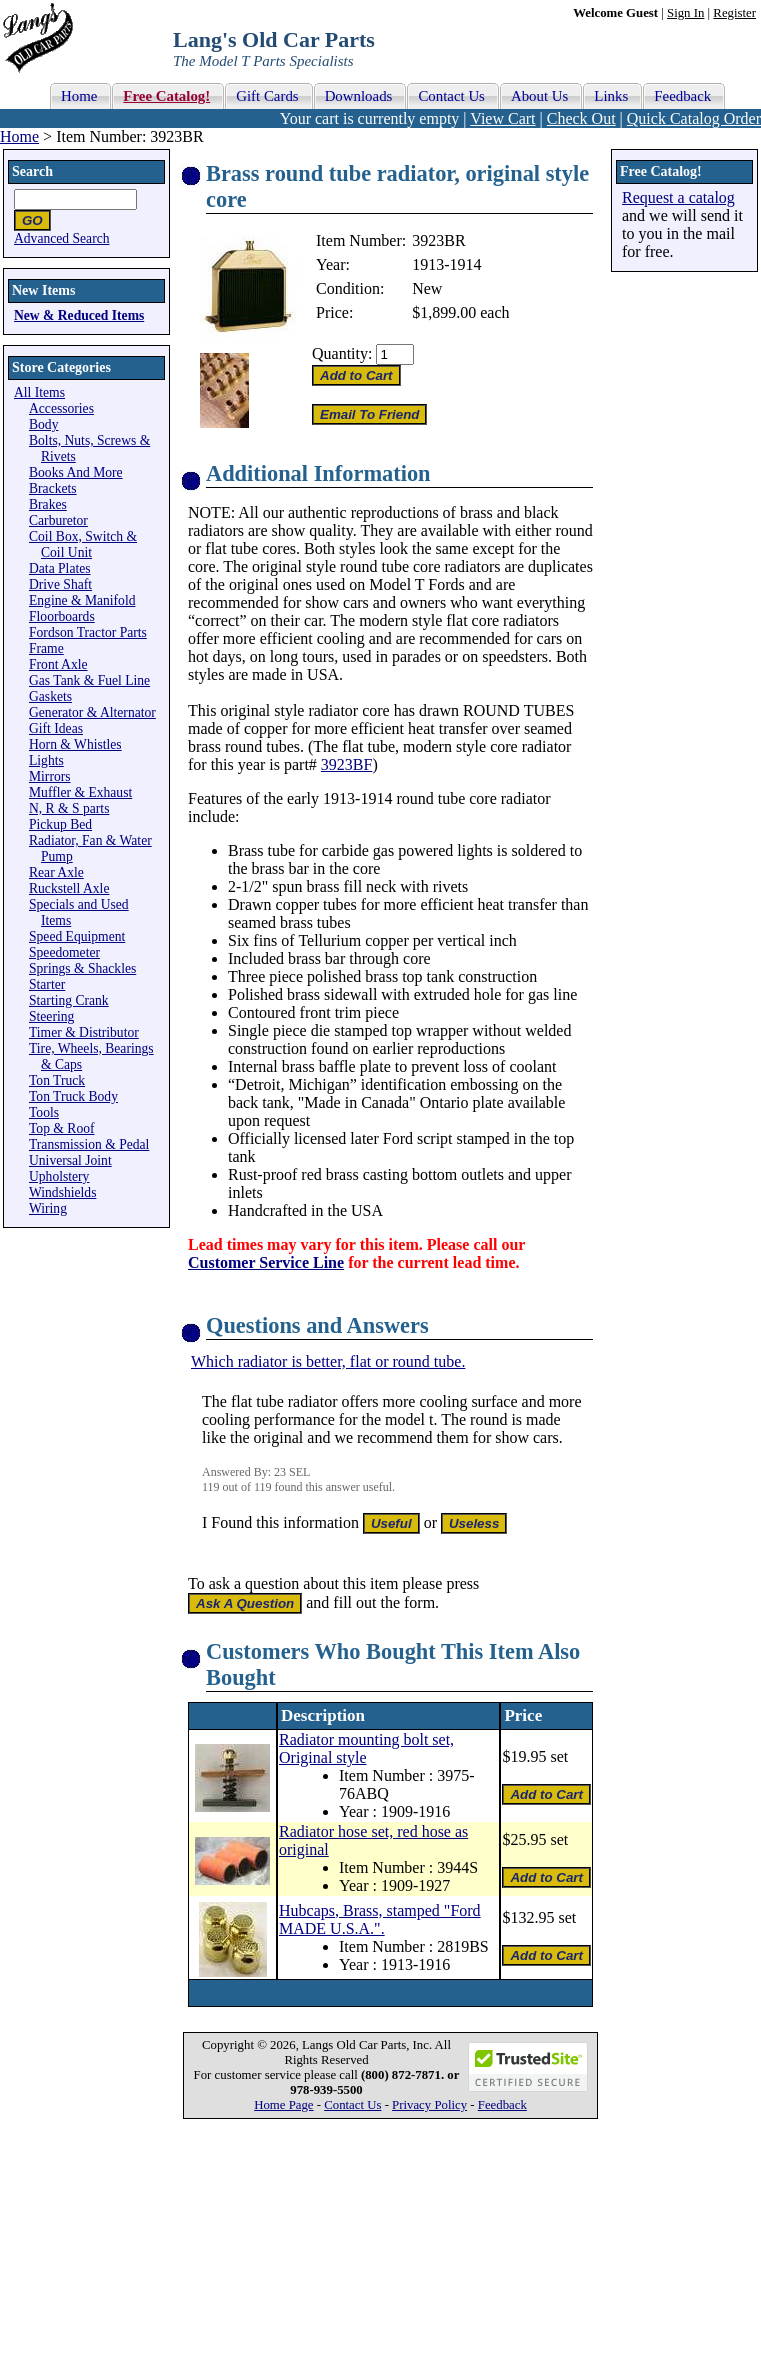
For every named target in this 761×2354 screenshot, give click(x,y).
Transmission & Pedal (89, 1144)
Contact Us (352, 2105)
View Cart (502, 118)
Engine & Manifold (82, 600)
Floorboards (62, 616)
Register (734, 13)
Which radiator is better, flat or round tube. (328, 1361)
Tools (44, 1112)
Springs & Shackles (82, 968)
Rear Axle (56, 872)
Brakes (48, 504)
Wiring (48, 1208)
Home (19, 136)
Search (32, 171)
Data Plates (60, 568)
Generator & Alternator (92, 712)
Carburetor (58, 520)
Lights (46, 760)
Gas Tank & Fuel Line (89, 680)
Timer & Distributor (84, 1032)
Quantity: (342, 353)
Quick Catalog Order (694, 118)
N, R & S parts (69, 808)
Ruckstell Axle (69, 888)
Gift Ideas (56, 728)
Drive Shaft (60, 584)
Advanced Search (62, 238)
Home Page (283, 2105)
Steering (51, 1016)
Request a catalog (678, 197)
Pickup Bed (60, 824)
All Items (39, 392)
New (427, 288)
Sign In (685, 13)
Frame (46, 648)
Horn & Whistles (75, 744)
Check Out (581, 118)
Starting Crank (69, 1000)
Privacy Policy (429, 2105)
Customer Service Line (266, 1262)
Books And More (76, 472)
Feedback (502, 2105)
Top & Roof (62, 1128)
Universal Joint (70, 1160)
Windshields (62, 1192)
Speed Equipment (77, 936)
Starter (47, 984)
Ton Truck (57, 1080)
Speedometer (64, 952)
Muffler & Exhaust (80, 792)
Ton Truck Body (73, 1096)
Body (43, 424)
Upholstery (59, 1176)
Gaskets (50, 696)
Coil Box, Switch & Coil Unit (83, 544)
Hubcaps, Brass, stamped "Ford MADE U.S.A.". (380, 1919)
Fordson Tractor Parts (88, 632)
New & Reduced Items (79, 315)
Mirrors (50, 776)
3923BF (347, 764)
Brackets (53, 488)
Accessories (61, 408)
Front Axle (58, 664)
